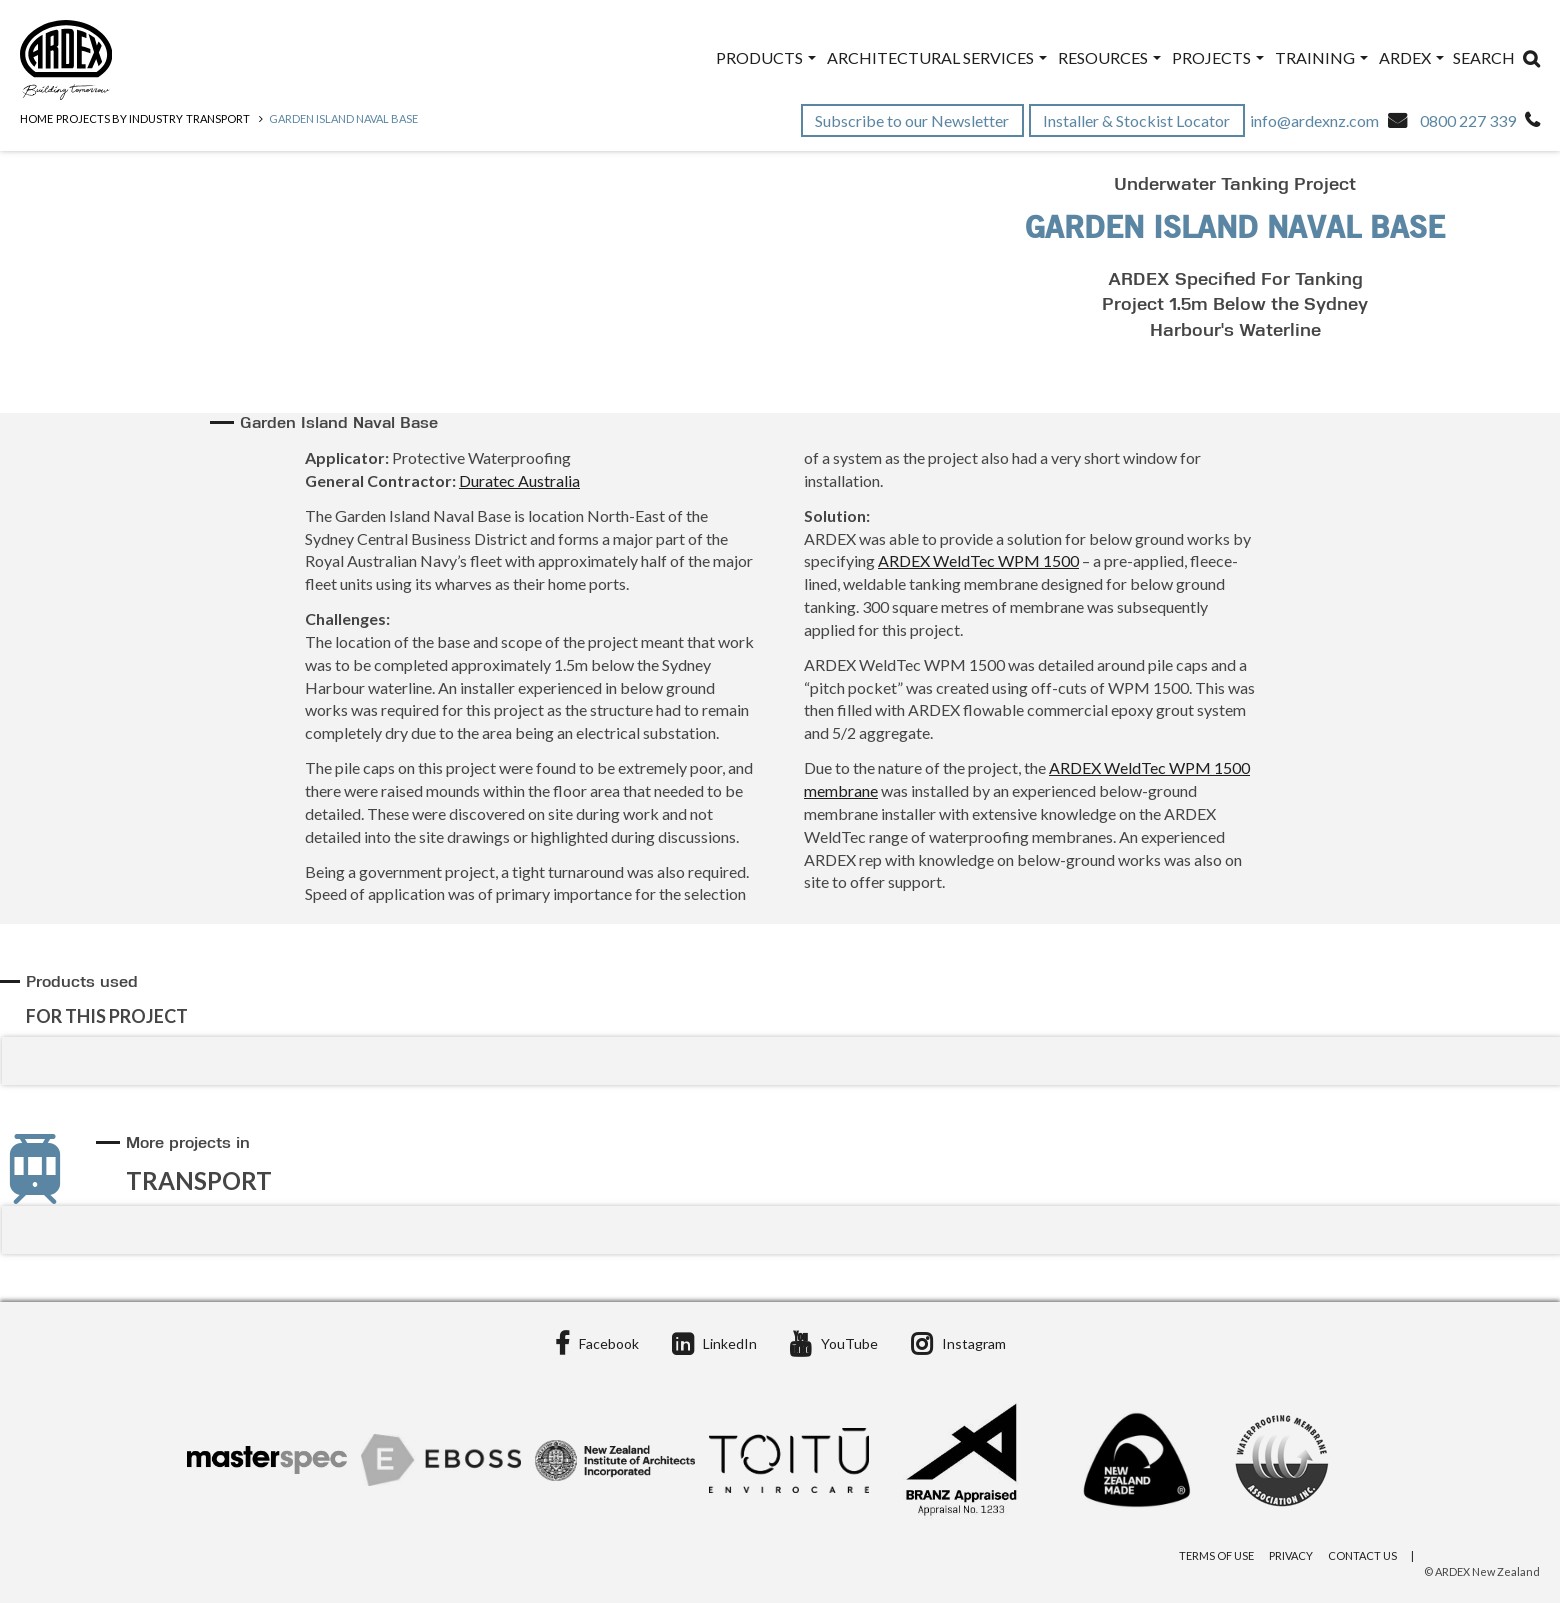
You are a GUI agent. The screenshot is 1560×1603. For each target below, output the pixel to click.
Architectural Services (937, 57)
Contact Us (1362, 1555)
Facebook (597, 1343)
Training (1321, 57)
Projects (1218, 57)
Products (766, 57)
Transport (218, 118)
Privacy (1291, 1555)
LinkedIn (714, 1343)
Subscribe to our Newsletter (913, 120)
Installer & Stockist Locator (1138, 120)
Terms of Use (1216, 1555)
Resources (1109, 57)
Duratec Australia (519, 480)
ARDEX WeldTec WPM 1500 (978, 560)
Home (36, 118)
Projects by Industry (119, 118)
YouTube (834, 1343)
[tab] (783, 999)
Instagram (958, 1343)
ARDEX (1411, 57)
